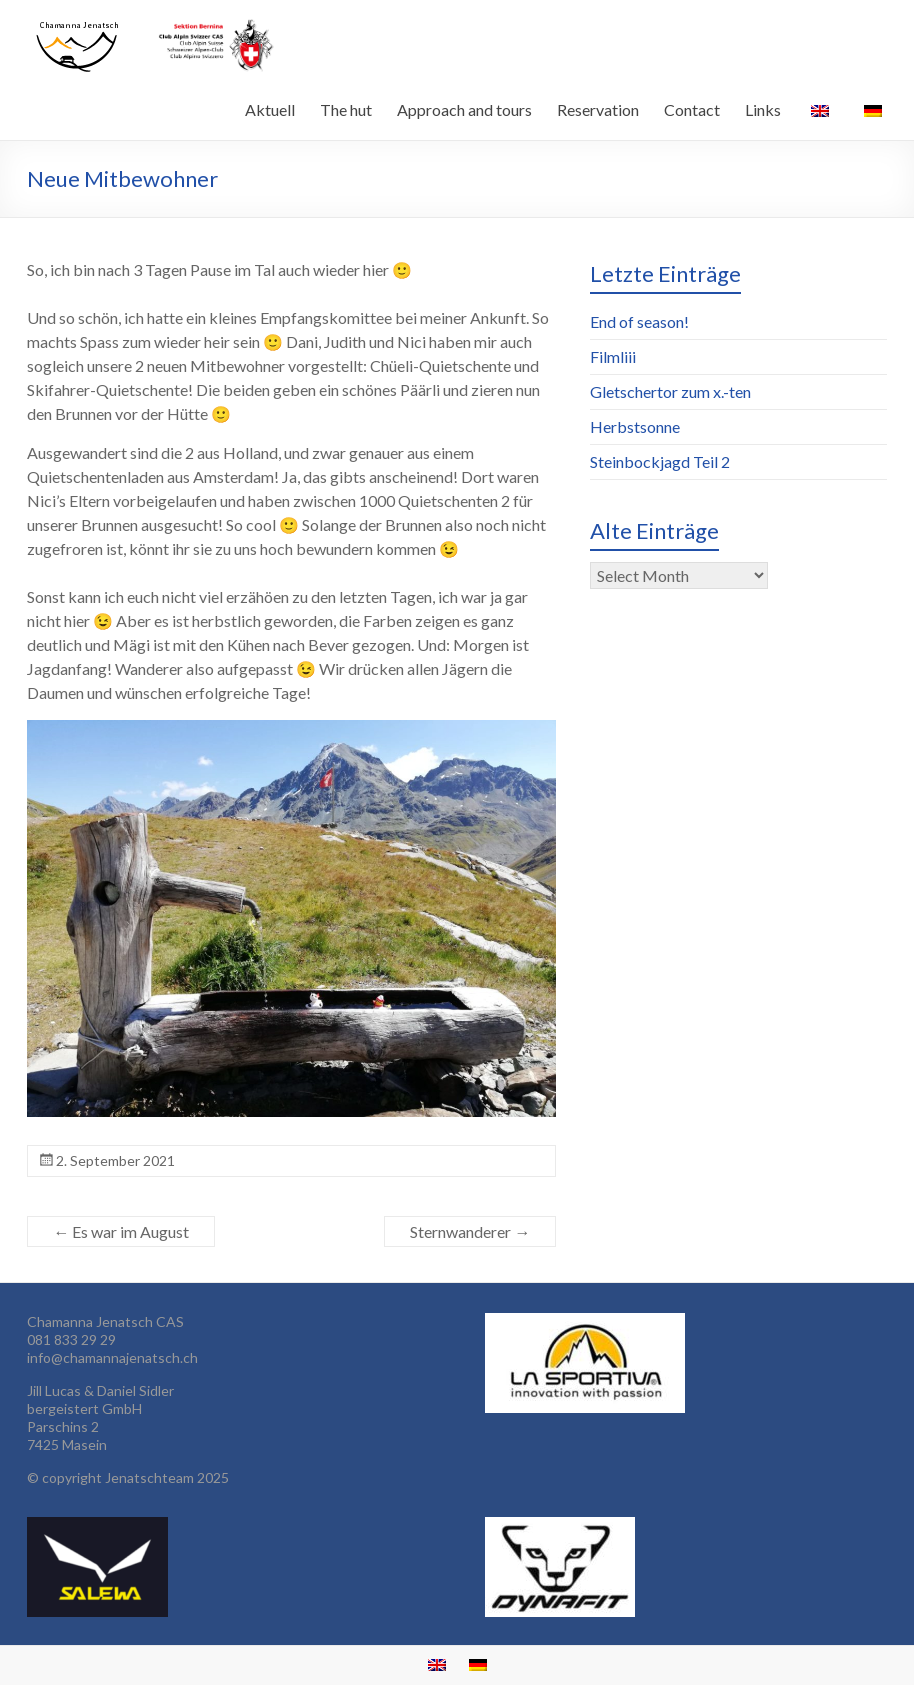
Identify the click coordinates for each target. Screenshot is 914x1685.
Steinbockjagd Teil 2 (660, 461)
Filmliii (613, 356)
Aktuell (270, 109)
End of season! (639, 321)
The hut (346, 109)
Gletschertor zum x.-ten (670, 391)
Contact (692, 109)
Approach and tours (464, 109)
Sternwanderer (470, 1231)
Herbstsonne (635, 426)
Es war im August (121, 1231)
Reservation (598, 109)
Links (763, 109)
